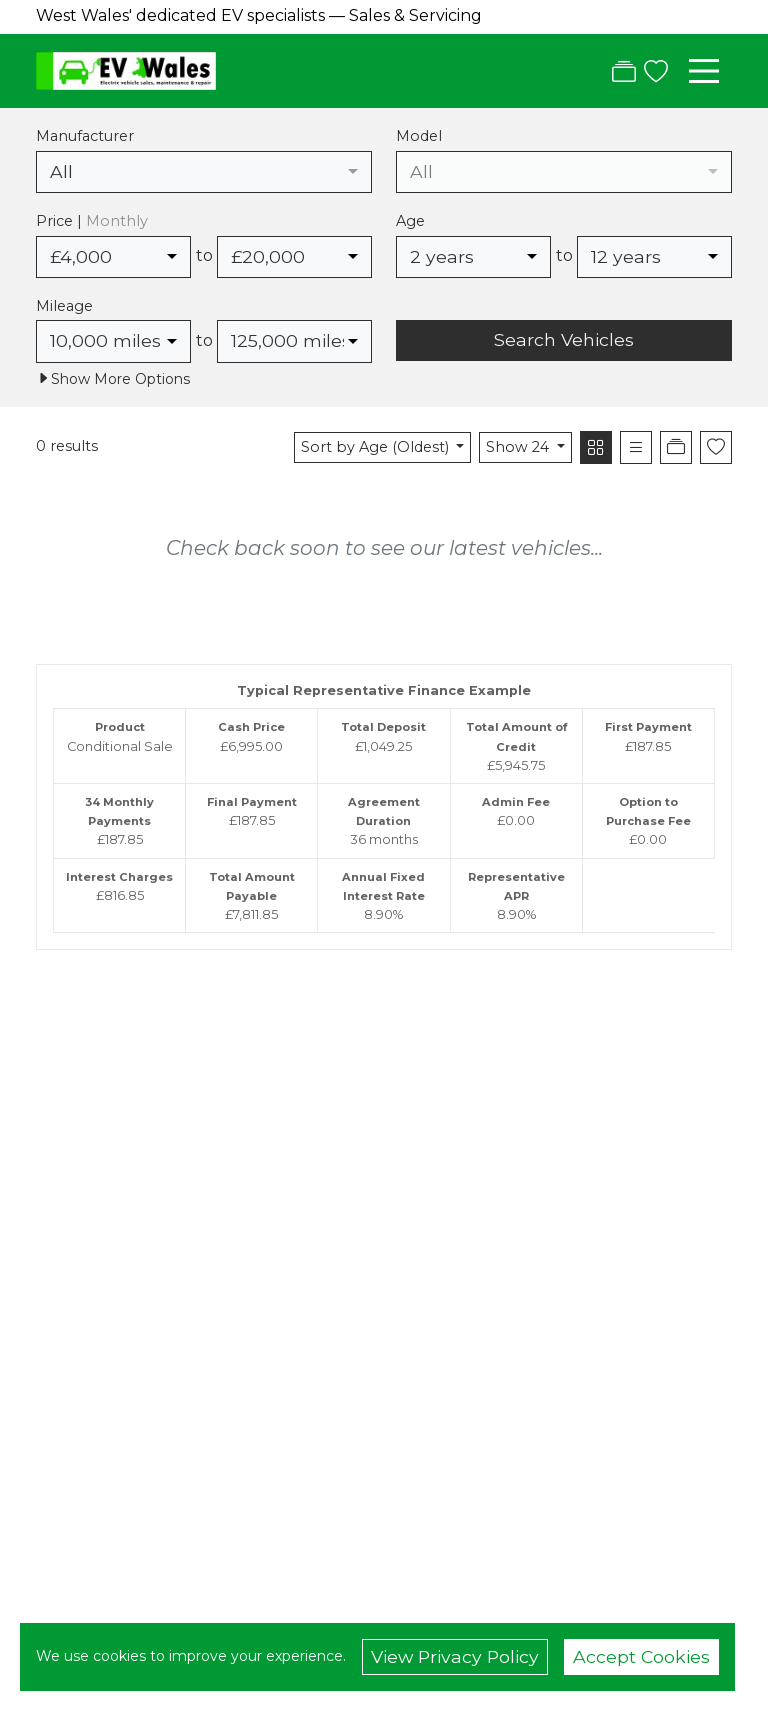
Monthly (117, 221)
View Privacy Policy (455, 1656)
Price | (92, 221)
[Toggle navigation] (704, 71)
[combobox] (204, 172)
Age (410, 221)
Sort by (377, 447)
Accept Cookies (641, 1656)
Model (419, 136)
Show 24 (519, 447)
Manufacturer (85, 136)
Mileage (64, 306)
